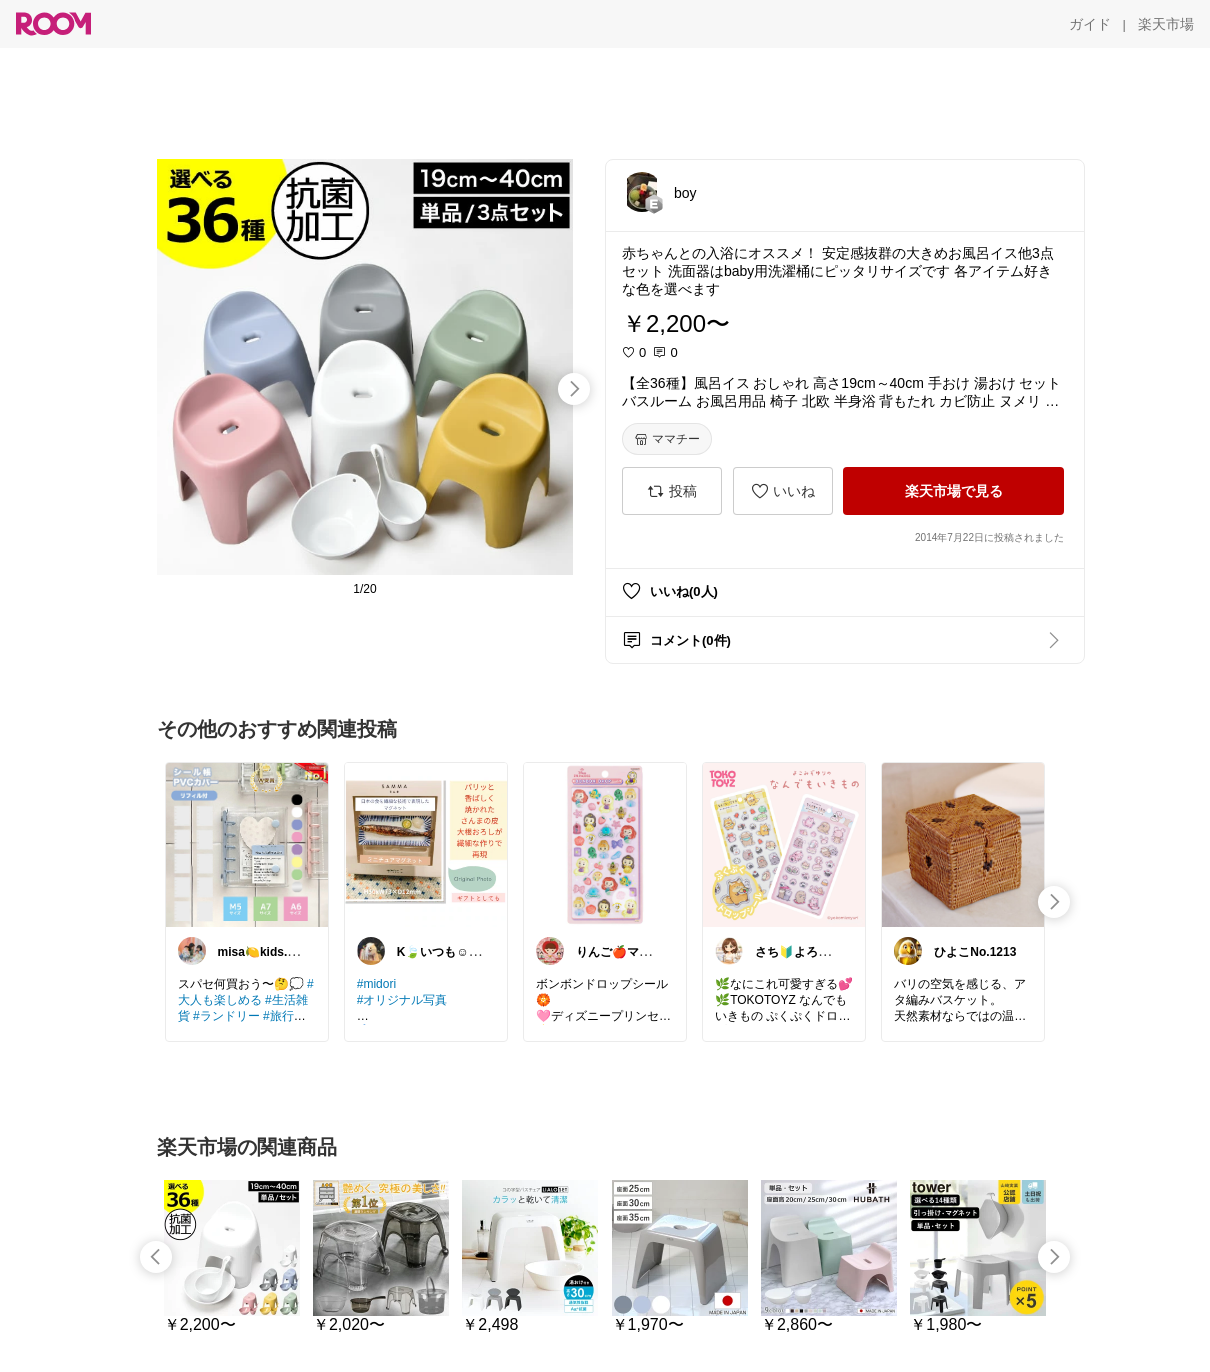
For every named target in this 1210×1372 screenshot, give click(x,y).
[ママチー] (667, 439)
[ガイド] (1090, 24)
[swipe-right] (574, 389)
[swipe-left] (156, 1257)
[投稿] (672, 491)
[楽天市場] (1166, 24)
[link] (247, 844)
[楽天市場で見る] (953, 491)
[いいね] (783, 491)
